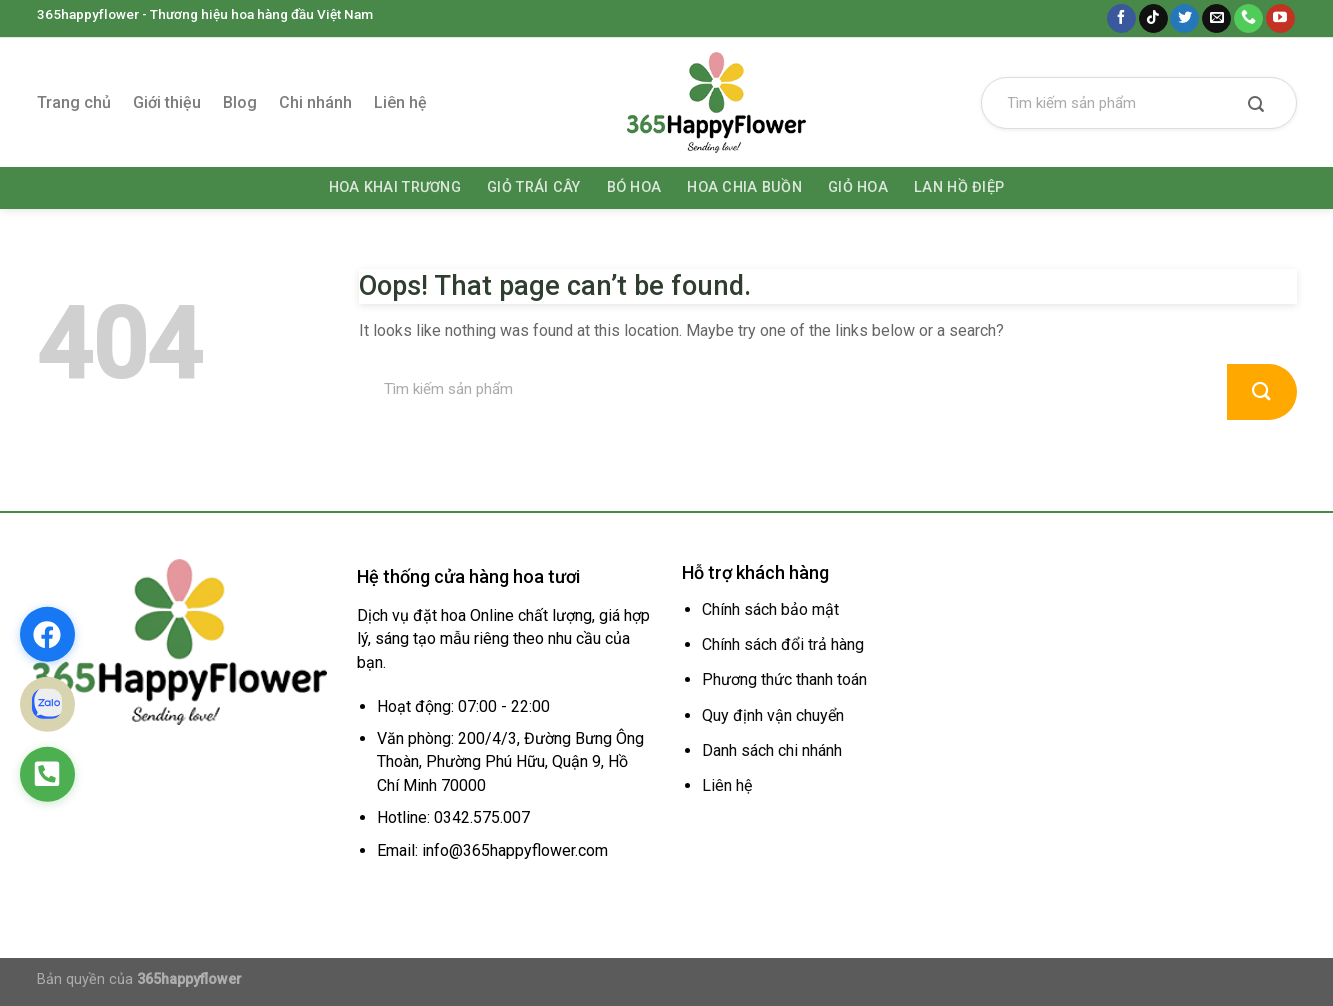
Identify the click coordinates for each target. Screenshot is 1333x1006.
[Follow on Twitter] (1184, 19)
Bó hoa (634, 187)
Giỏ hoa (858, 187)
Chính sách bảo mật (770, 609)
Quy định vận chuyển (773, 715)
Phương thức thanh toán (784, 679)
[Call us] (1248, 19)
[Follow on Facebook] (1121, 19)
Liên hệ (400, 102)
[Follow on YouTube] (1280, 19)
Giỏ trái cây (533, 187)
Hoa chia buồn (744, 187)
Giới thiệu (167, 102)
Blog (240, 102)
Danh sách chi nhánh (772, 750)
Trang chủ (74, 102)
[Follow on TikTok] (1153, 19)
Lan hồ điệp (959, 187)
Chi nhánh (315, 102)
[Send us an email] (1216, 19)
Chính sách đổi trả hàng (783, 644)
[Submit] (1257, 106)
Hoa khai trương (395, 187)
